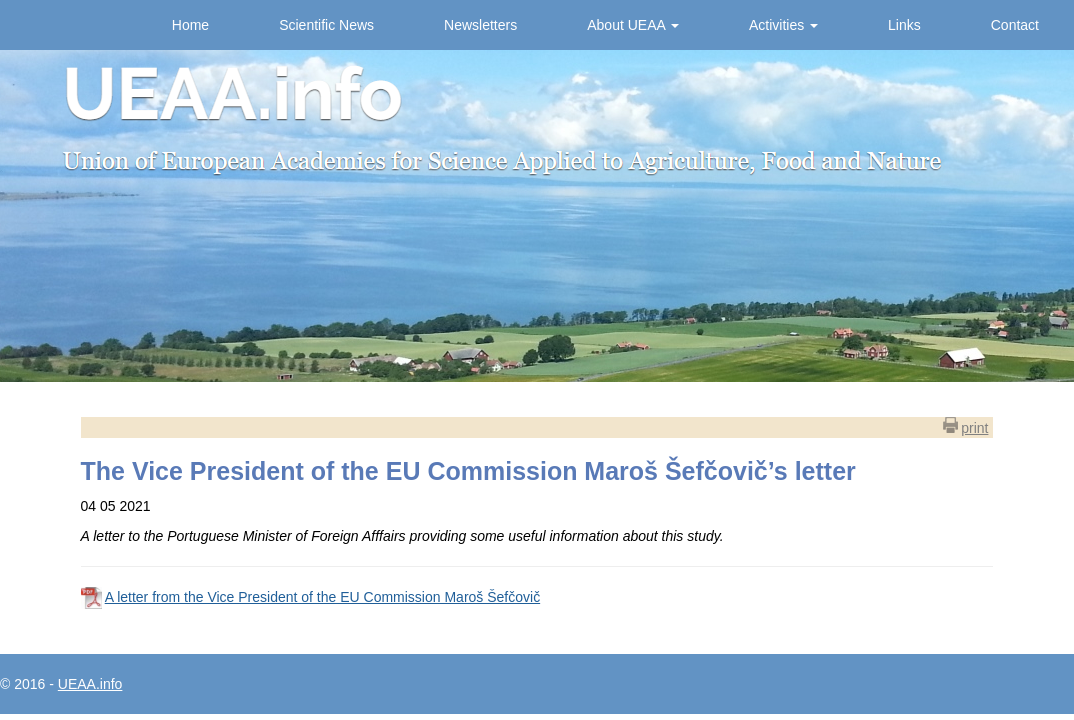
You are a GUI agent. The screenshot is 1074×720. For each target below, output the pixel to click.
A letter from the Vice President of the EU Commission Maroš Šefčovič (322, 597)
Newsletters (480, 25)
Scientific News (326, 25)
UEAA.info (90, 684)
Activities (783, 25)
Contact (1015, 25)
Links (904, 25)
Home (190, 25)
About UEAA (633, 25)
